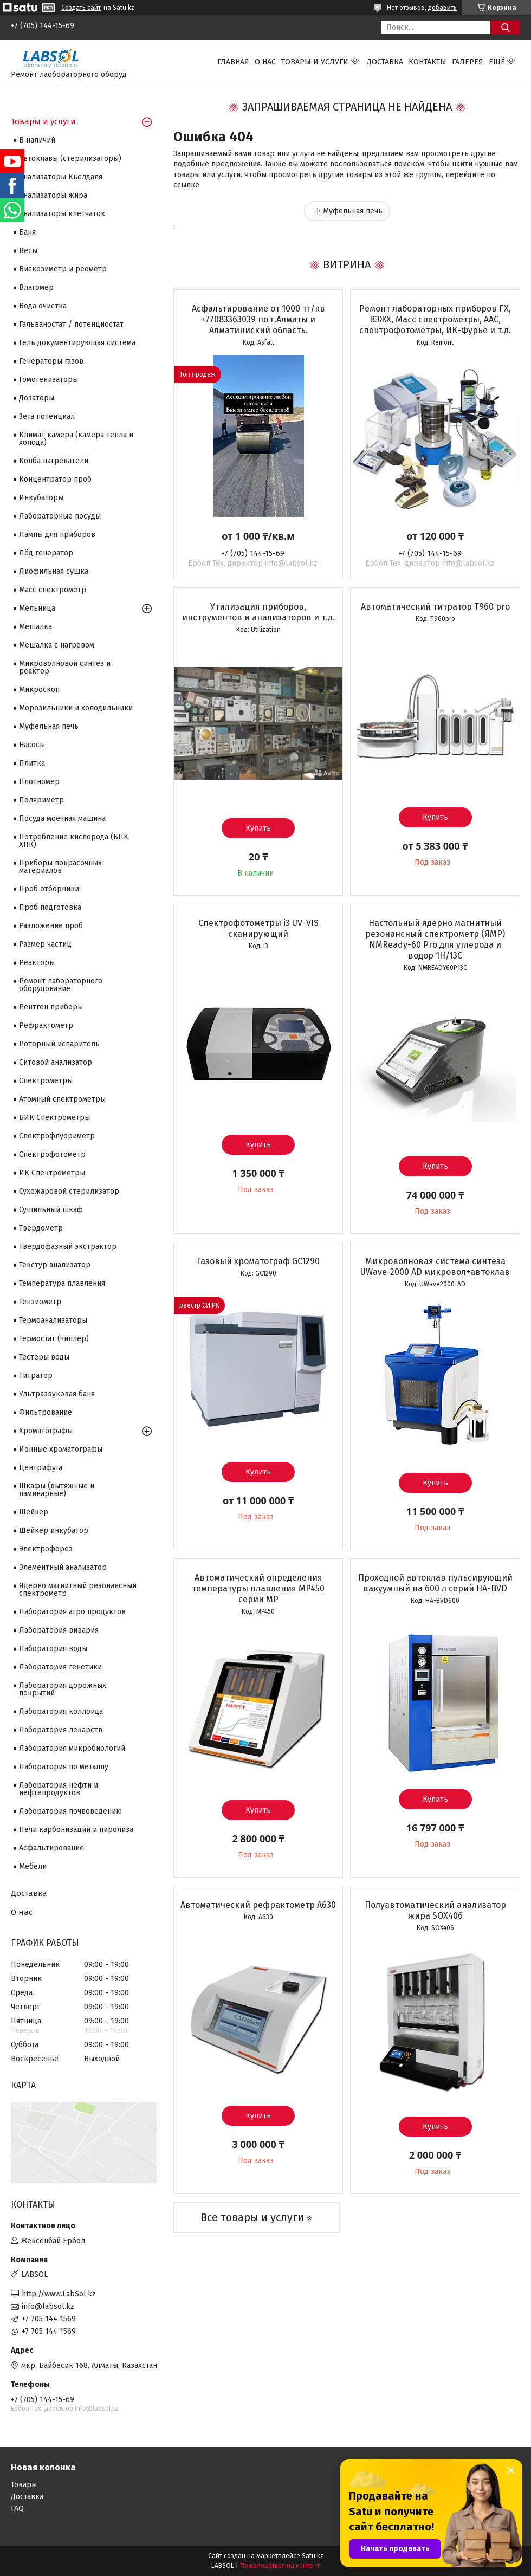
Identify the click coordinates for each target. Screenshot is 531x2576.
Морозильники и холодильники (76, 708)
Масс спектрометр (52, 589)
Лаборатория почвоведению (70, 1811)
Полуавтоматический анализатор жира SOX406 (435, 1910)
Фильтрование (45, 1412)
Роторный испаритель (59, 1043)
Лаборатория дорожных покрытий (62, 1689)
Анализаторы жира (53, 195)
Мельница (37, 608)
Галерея (467, 62)
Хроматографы (46, 1430)
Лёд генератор (46, 553)
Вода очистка (43, 305)
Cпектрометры (46, 1080)
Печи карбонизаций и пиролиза (76, 1829)
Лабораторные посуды (60, 516)
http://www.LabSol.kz (59, 2294)
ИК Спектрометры (52, 1172)
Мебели (33, 1866)
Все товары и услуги (252, 2217)
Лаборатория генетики (60, 1667)
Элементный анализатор (63, 1567)
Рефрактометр (46, 1025)
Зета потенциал (47, 416)
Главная (233, 62)
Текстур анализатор (54, 1265)
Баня (27, 232)
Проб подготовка (50, 907)
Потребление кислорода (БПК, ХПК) (74, 840)
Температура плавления (62, 1283)
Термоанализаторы (53, 1320)
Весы (28, 250)
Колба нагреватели (53, 460)
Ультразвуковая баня (57, 1394)
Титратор (36, 1375)
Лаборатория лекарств (60, 1729)
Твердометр (41, 1228)
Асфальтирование (51, 1848)
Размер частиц (45, 944)
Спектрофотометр (52, 1154)
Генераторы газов (51, 361)
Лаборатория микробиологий (72, 1748)
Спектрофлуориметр (57, 1136)
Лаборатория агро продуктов (72, 1611)
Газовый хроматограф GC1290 (258, 1261)
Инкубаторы (41, 497)
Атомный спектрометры (62, 1099)
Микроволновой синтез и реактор (65, 667)
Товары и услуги (314, 62)
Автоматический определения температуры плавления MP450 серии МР (258, 1588)
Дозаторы (36, 398)
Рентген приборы (51, 1007)
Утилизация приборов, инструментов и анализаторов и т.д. (258, 612)
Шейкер (33, 1512)
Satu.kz (312, 2556)
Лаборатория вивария (59, 1630)
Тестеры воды (44, 1357)
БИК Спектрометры (54, 1117)
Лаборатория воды (53, 1648)
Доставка (385, 62)
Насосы (32, 744)
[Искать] (505, 27)
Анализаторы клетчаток (62, 213)
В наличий (37, 140)
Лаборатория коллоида (61, 1711)
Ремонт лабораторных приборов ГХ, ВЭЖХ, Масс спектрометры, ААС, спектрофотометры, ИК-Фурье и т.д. (435, 319)
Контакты (427, 62)
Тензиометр (40, 1301)
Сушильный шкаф (51, 1209)
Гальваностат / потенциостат (71, 324)
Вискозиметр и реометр (63, 269)
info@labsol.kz (48, 2306)
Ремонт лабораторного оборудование (60, 984)
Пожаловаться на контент (280, 2565)
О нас (265, 62)
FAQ (17, 2508)
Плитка (32, 763)
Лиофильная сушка (53, 571)
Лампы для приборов (57, 534)
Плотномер (39, 781)
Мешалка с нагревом (56, 645)
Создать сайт (81, 7)
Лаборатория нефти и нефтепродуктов (58, 1789)
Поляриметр (41, 800)
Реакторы (37, 962)
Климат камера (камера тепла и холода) (76, 438)
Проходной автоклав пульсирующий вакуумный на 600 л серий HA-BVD (435, 1583)
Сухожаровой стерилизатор (69, 1191)
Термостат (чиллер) (54, 1338)
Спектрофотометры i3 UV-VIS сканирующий (258, 928)
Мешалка (35, 626)
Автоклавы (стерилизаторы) (70, 158)
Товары (24, 2484)
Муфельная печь (353, 211)
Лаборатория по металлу (63, 1766)
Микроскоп (39, 689)
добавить (442, 7)
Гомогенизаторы (48, 379)
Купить (258, 828)
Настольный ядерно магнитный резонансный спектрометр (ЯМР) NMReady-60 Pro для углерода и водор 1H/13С (435, 939)
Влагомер (36, 287)
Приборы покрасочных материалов (60, 866)
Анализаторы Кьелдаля (60, 177)
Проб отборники (49, 889)
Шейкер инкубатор (53, 1530)
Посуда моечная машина (62, 818)
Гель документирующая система (77, 342)
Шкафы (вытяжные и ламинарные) (56, 1489)
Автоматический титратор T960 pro (435, 606)
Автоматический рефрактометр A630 (258, 1905)
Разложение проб (51, 925)
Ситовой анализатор (55, 1062)
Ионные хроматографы (60, 1449)
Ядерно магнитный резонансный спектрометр (78, 1589)
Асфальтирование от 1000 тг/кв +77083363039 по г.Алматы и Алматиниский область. (258, 319)
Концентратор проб (55, 479)
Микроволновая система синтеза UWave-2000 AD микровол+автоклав (435, 1266)
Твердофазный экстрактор (67, 1246)
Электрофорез (46, 1549)
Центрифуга (40, 1467)
